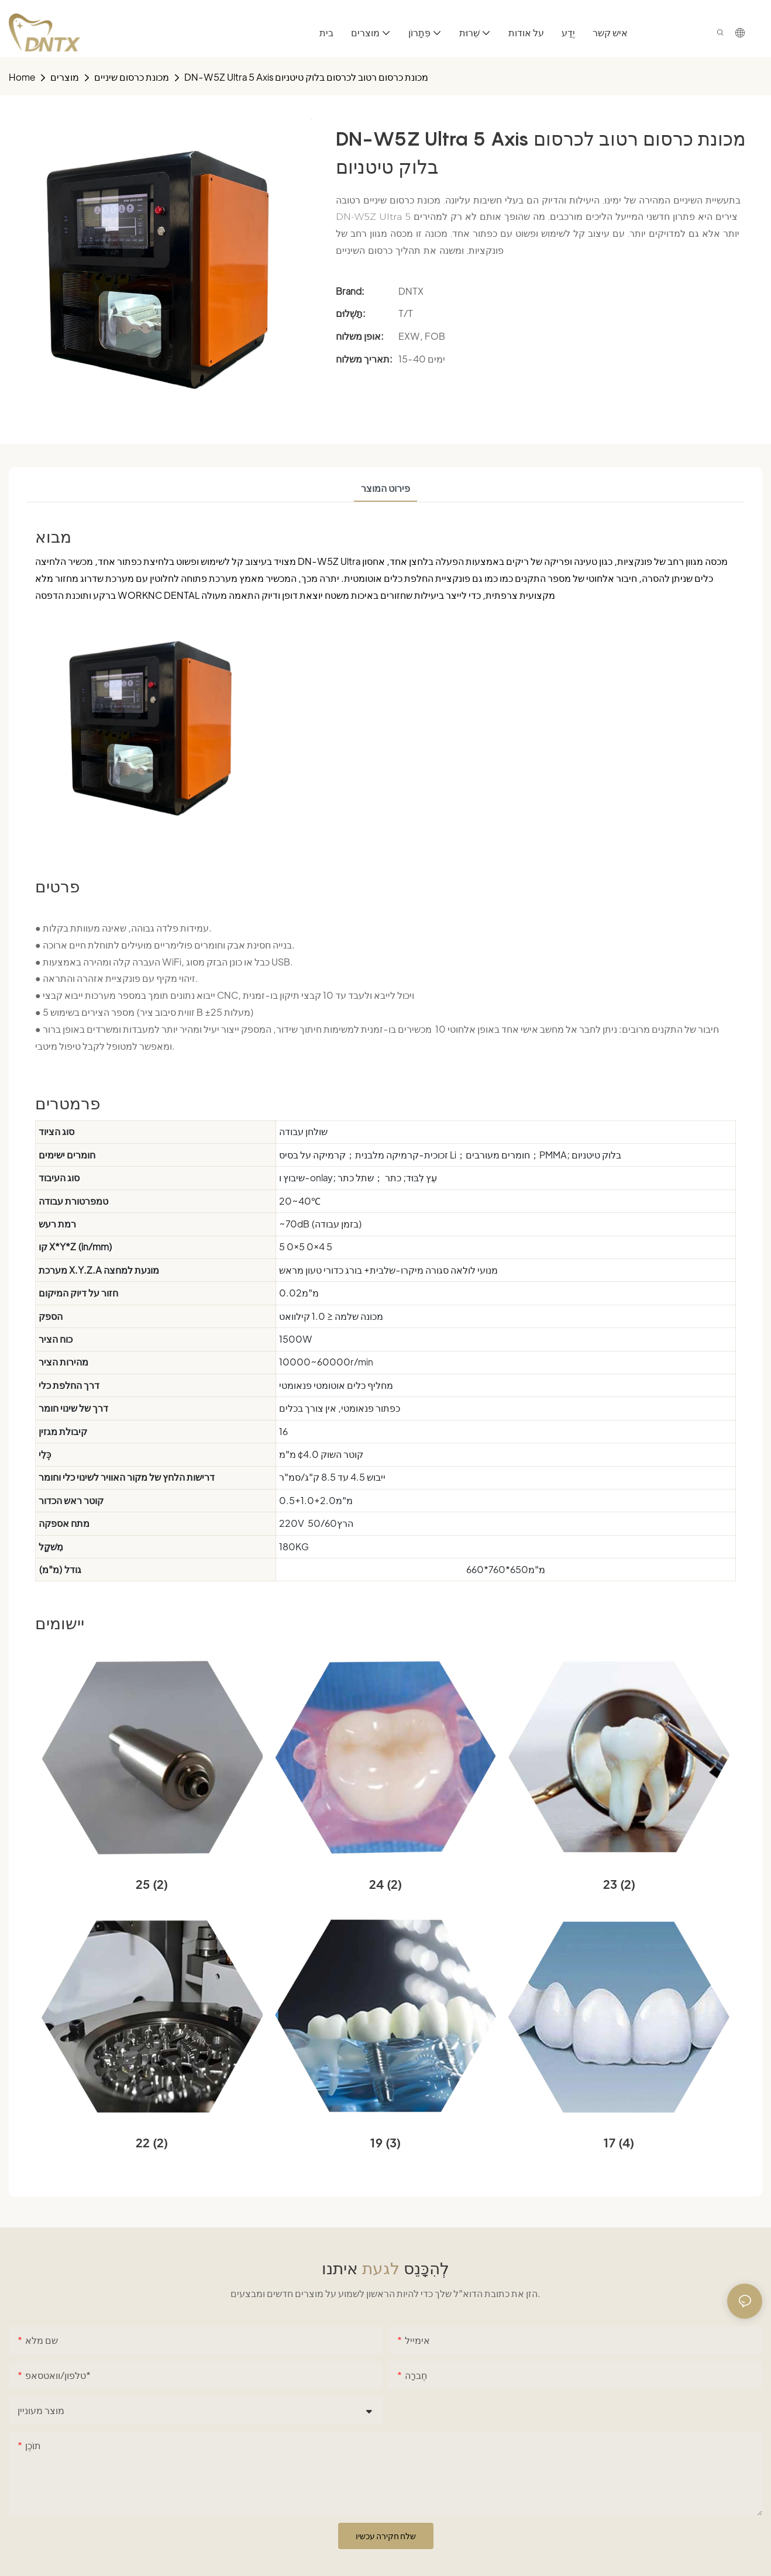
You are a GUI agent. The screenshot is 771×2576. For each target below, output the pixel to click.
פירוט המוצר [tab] (385, 488)
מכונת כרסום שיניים (131, 77)
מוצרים (64, 77)
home (22, 77)
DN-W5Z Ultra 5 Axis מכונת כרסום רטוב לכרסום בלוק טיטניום (306, 77)
